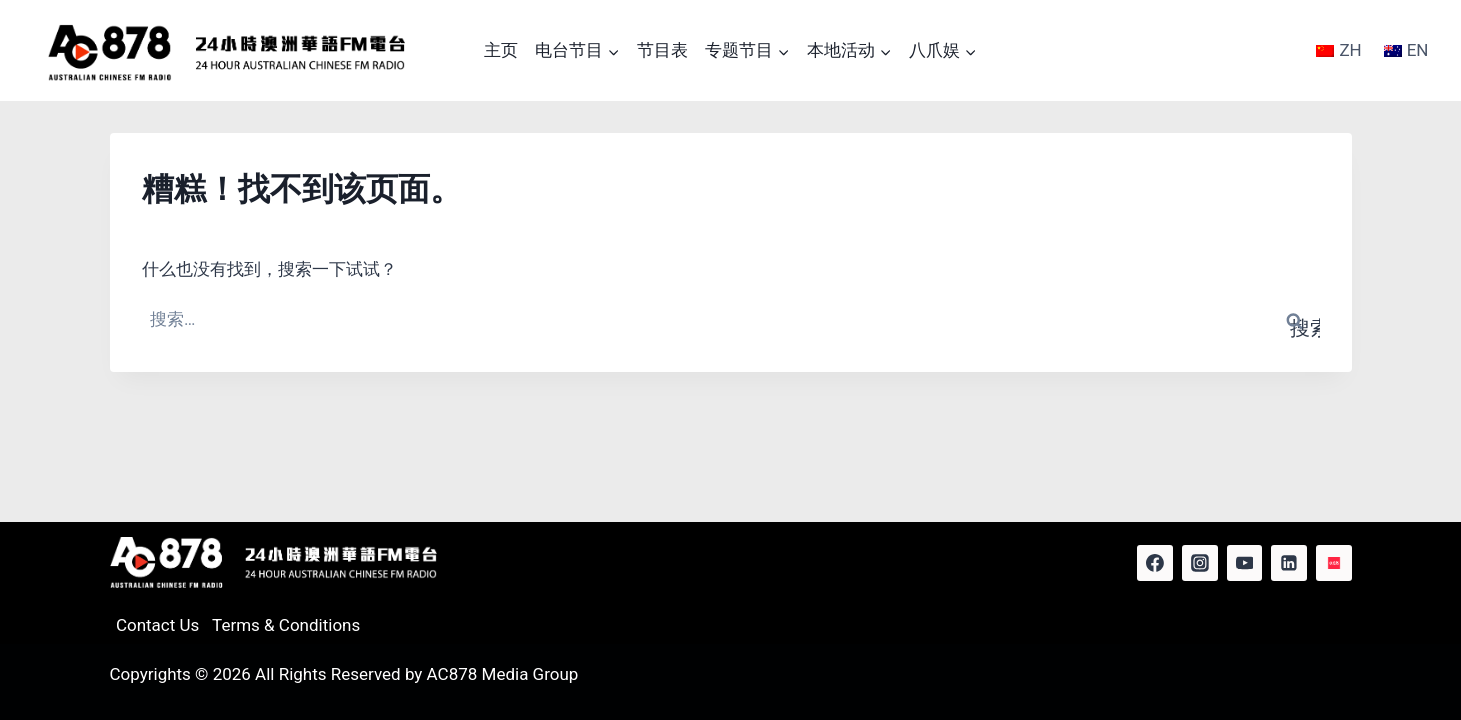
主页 (501, 50)
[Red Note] (1334, 563)
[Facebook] (1155, 563)
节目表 (662, 50)
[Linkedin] (1289, 563)
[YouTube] (1245, 563)
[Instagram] (1200, 563)
